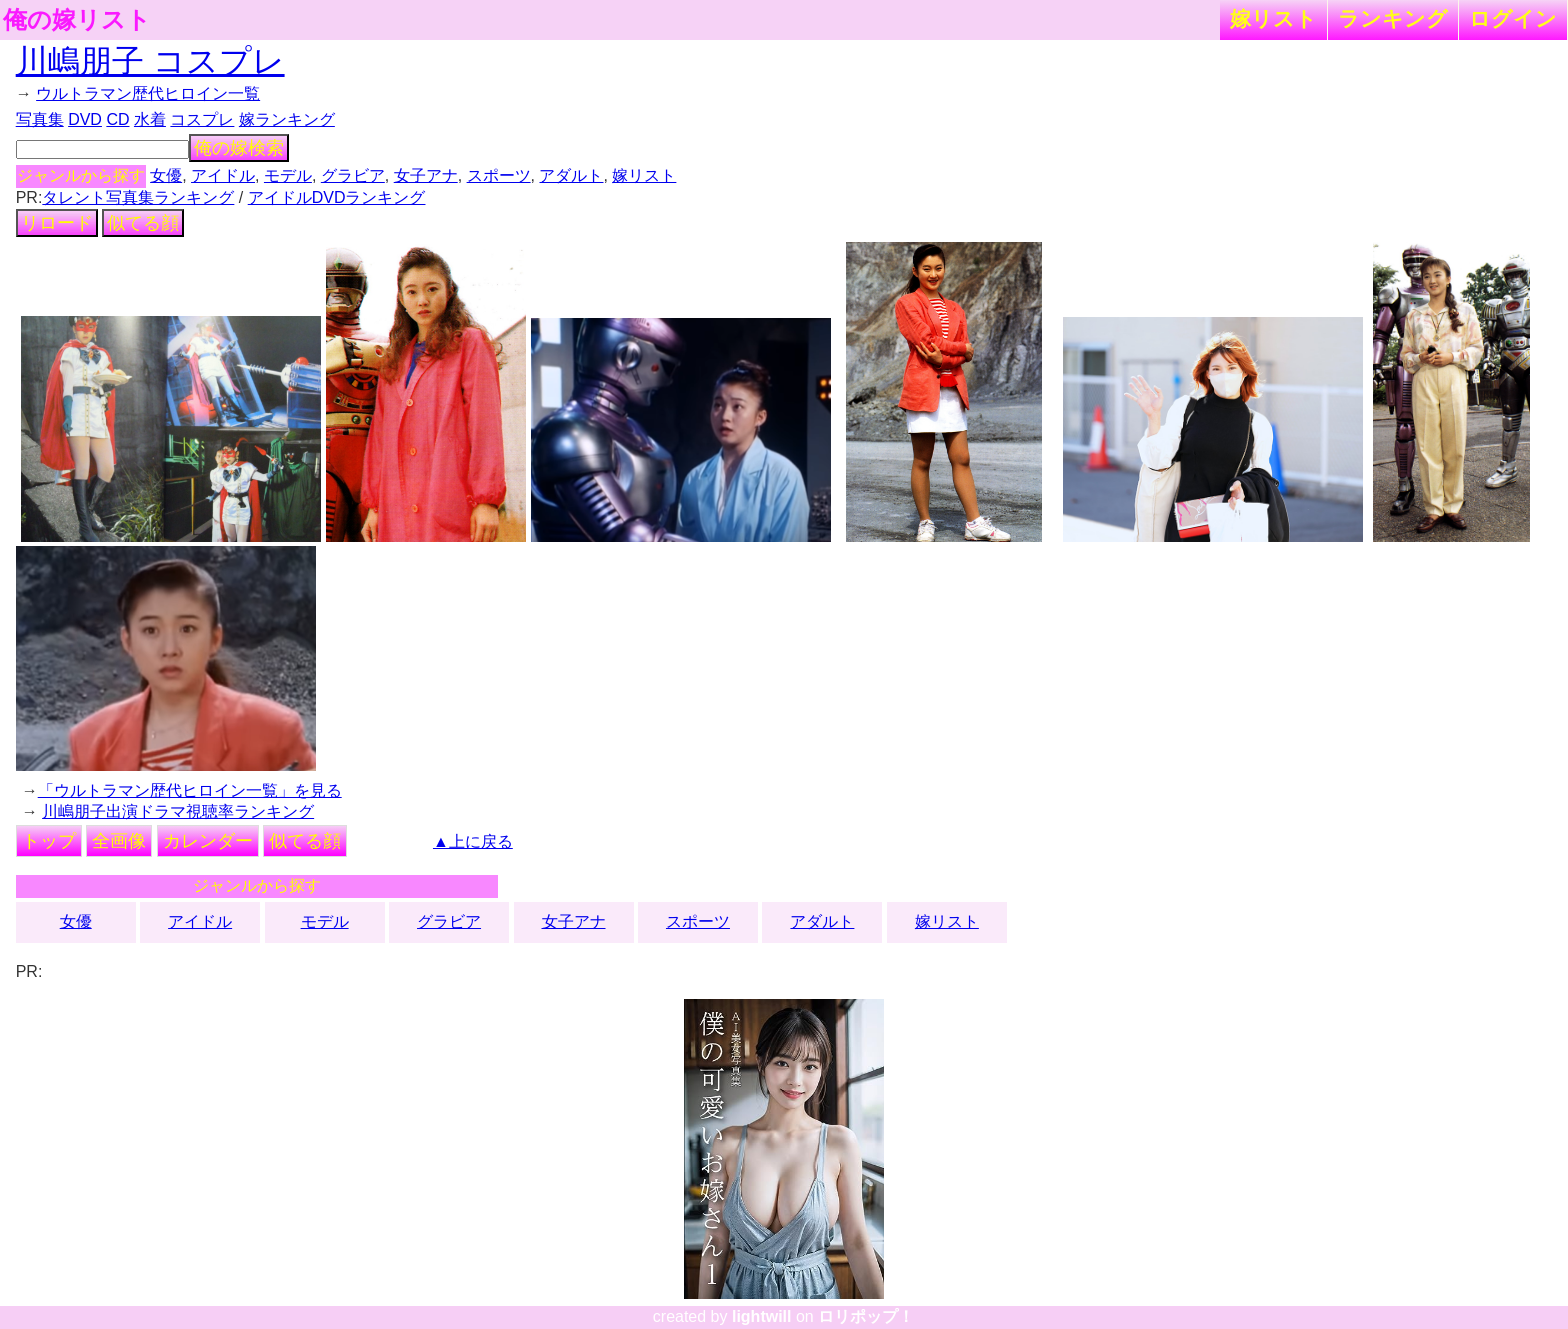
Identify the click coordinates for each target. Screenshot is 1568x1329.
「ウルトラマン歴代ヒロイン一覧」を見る (190, 790)
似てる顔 (143, 223)
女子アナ (426, 175)
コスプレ (202, 119)
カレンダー (208, 841)
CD (117, 119)
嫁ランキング (287, 119)
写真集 (40, 119)
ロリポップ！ (866, 1316)
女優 (166, 175)
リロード (57, 223)
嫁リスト (1273, 18)
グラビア (353, 175)
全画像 (119, 841)
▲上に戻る (473, 841)
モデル (288, 175)
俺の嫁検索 (239, 148)
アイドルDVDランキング (337, 197)
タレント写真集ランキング (138, 197)
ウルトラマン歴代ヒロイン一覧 (148, 93)
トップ (49, 841)
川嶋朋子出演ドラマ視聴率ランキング (178, 811)
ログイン (1513, 18)
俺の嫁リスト (77, 20)
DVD (85, 119)
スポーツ (499, 175)
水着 (150, 119)
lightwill (762, 1316)
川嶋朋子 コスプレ (150, 61)
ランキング (1393, 18)
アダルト (571, 175)
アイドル (223, 175)
